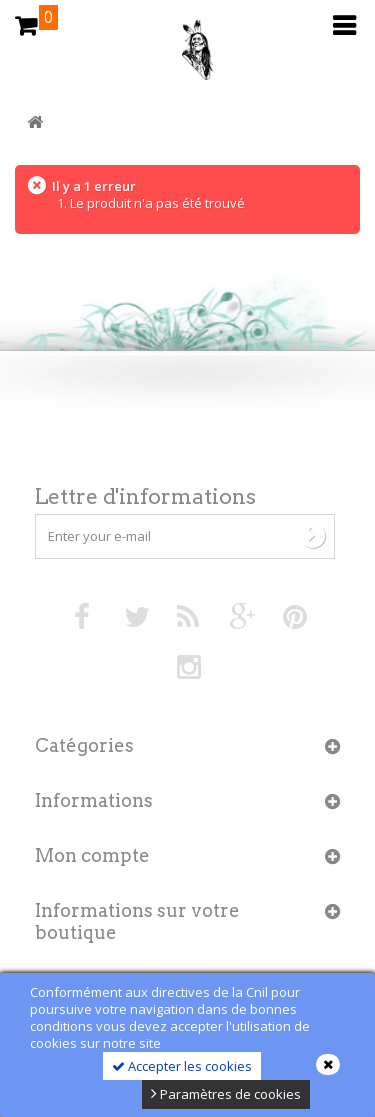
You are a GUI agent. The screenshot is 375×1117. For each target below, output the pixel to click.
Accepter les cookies (182, 1066)
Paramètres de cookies (226, 1094)
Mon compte (92, 855)
